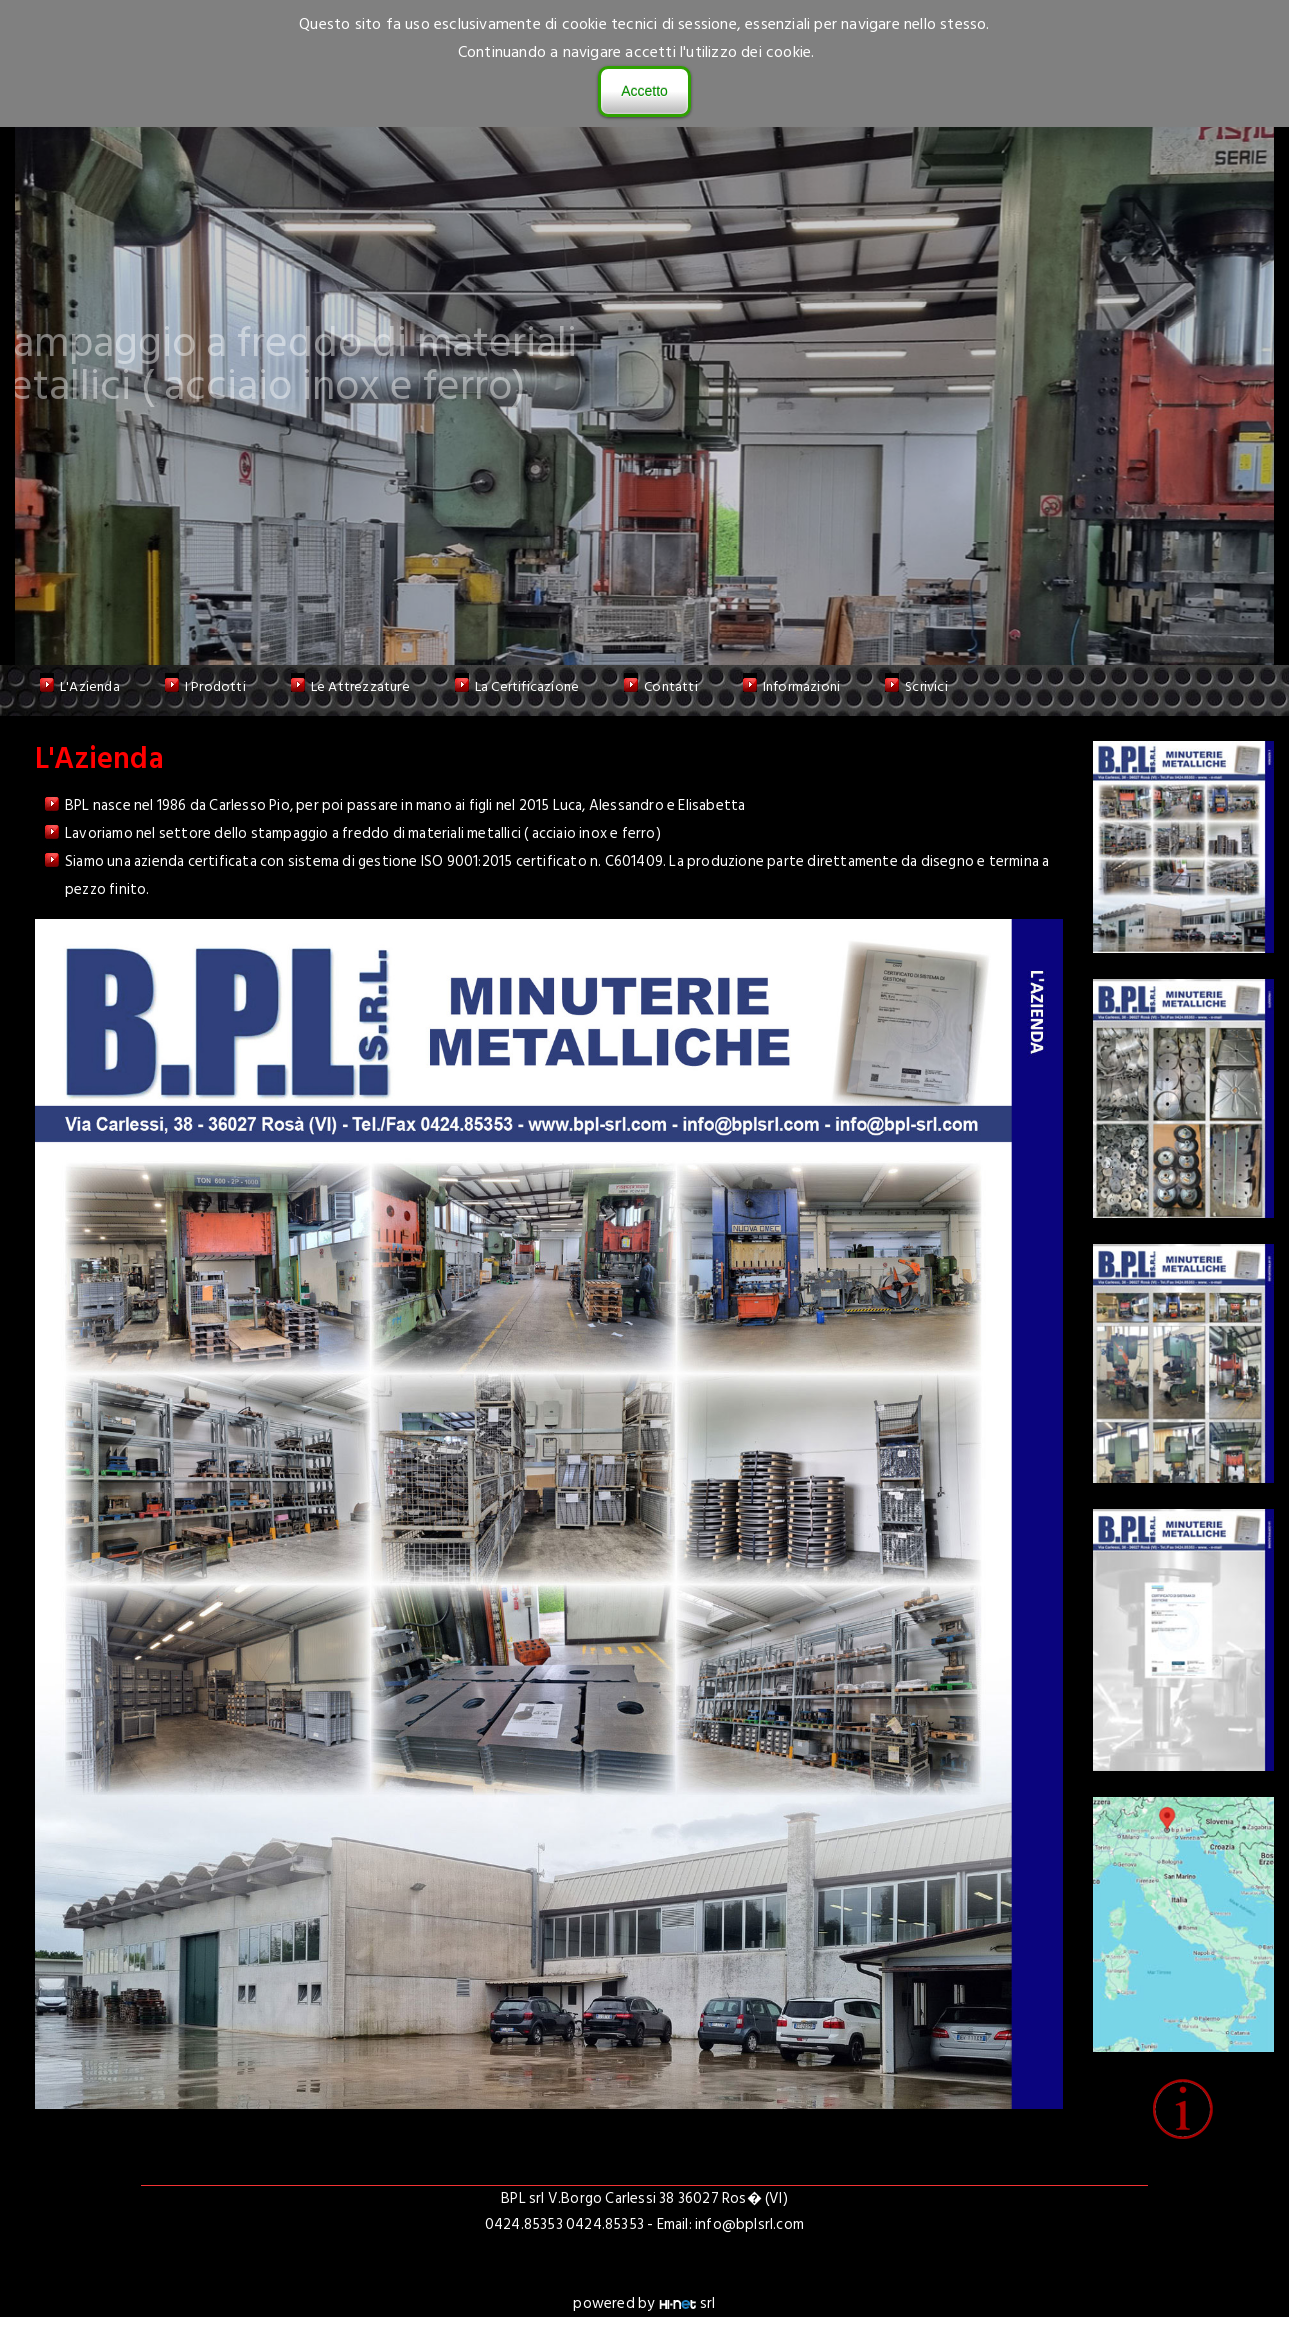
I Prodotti (215, 686)
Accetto (644, 91)
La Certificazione (527, 686)
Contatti (671, 686)
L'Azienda (90, 686)
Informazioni (801, 686)
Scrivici (926, 686)
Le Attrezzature (360, 686)
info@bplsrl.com (749, 2224)
